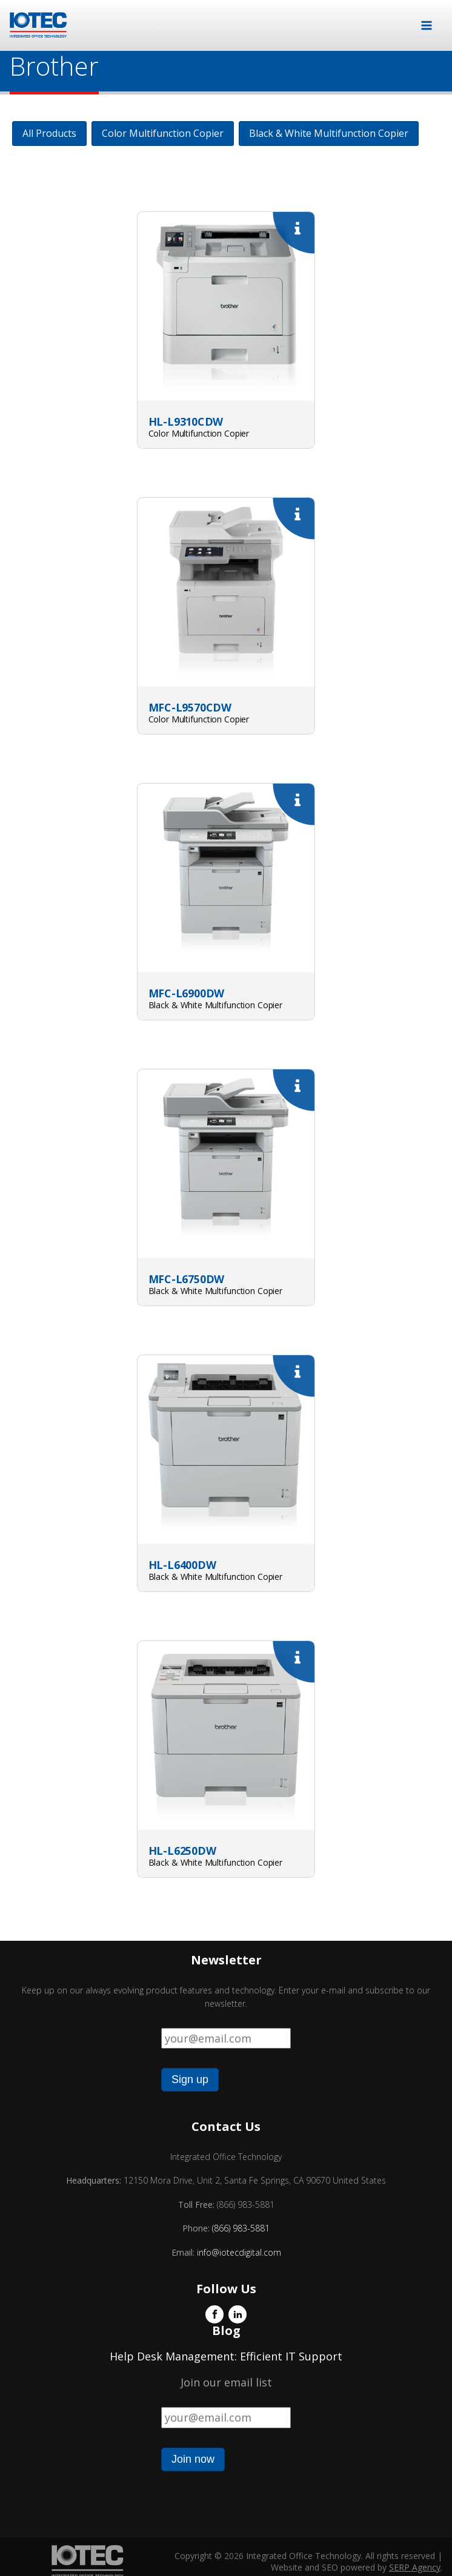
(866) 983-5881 (241, 2228)
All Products (49, 133)
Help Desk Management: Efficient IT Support (226, 2356)
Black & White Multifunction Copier (328, 133)
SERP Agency (414, 2567)
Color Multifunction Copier (163, 133)
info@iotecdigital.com (237, 2252)
